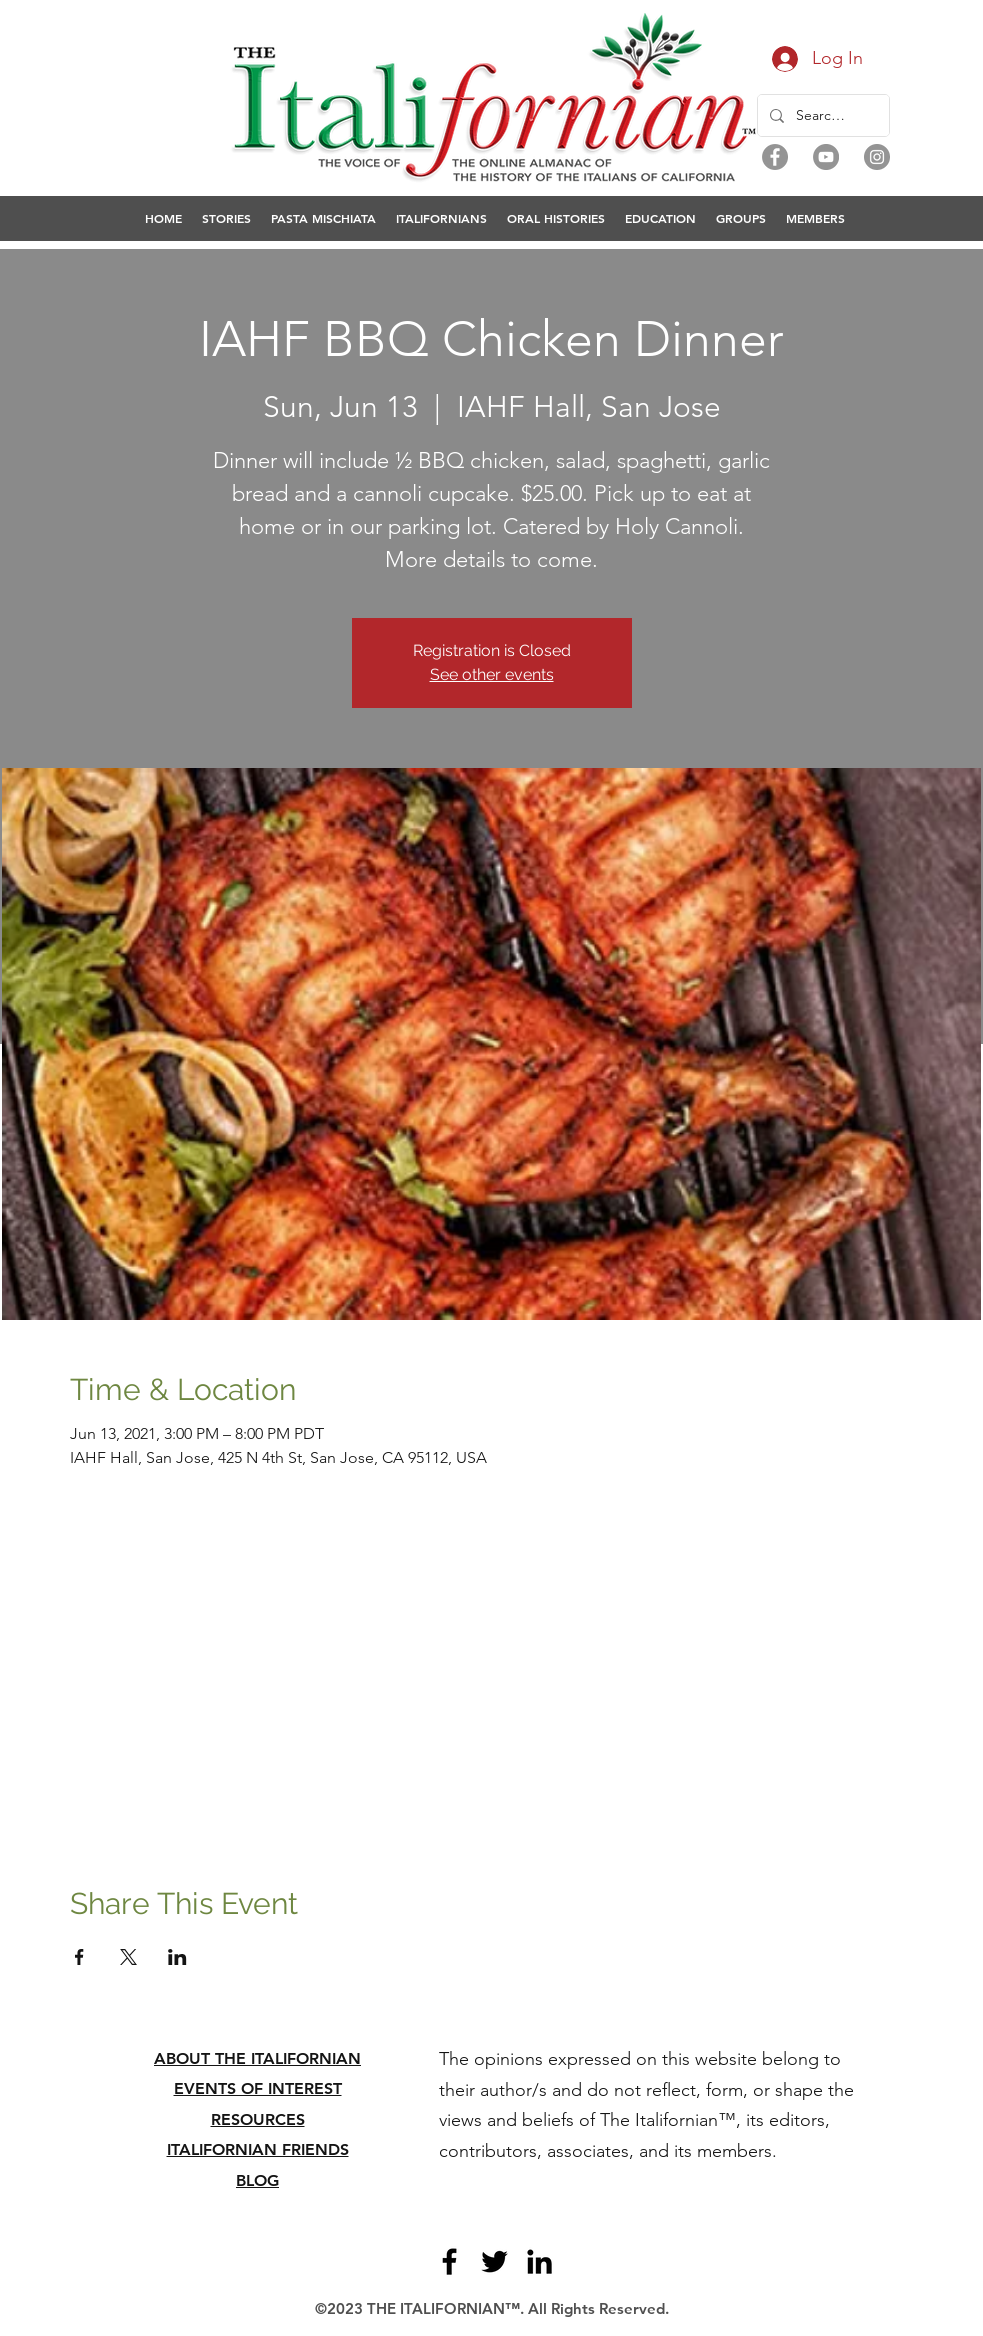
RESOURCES (258, 2119)
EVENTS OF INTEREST (258, 2088)
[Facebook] (775, 157)
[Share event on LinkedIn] (177, 1957)
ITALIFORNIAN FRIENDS (258, 2149)
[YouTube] (826, 157)
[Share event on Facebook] (79, 1957)
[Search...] (821, 115)
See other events (492, 674)
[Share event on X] (128, 1957)
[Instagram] (877, 157)
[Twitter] (494, 2261)
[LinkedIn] (539, 2261)
